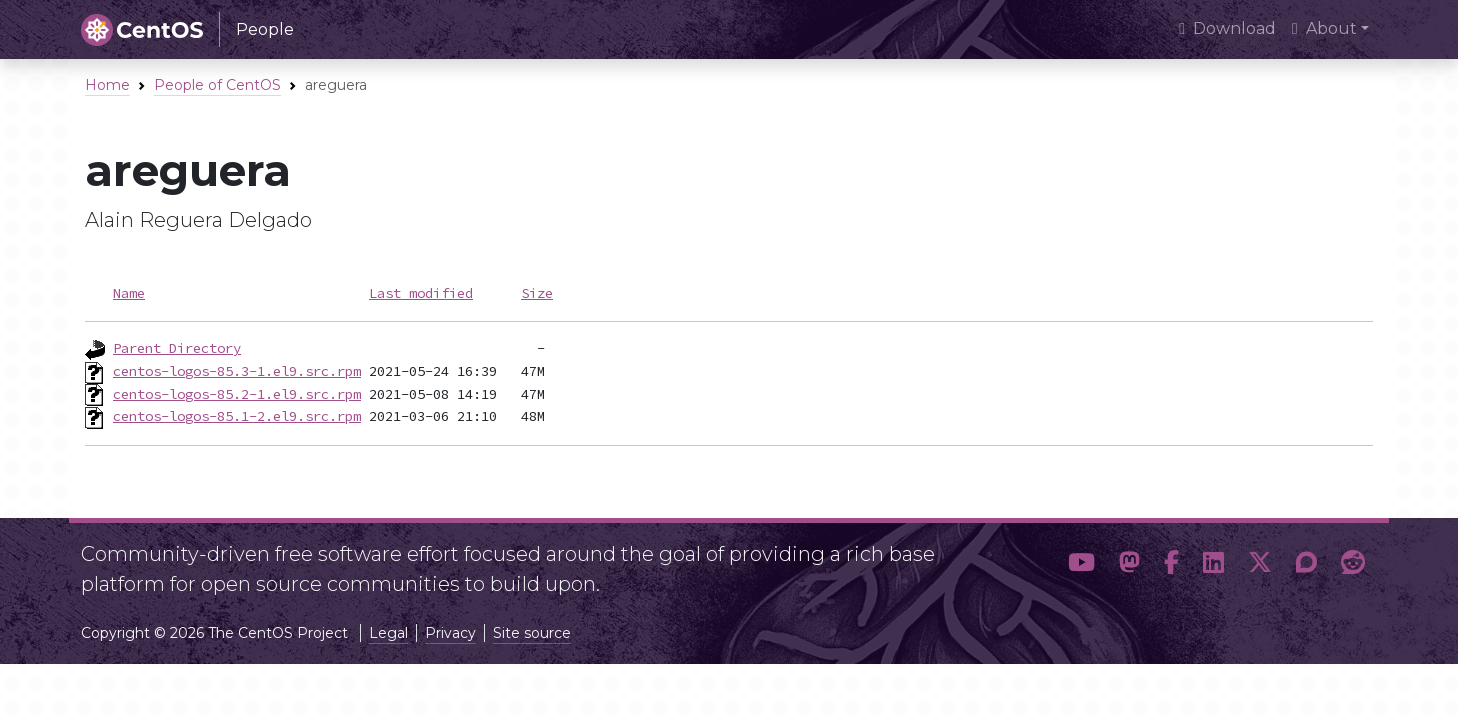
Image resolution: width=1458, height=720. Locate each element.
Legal (388, 633)
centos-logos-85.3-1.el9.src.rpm (237, 371)
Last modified (421, 293)
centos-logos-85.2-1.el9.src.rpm (237, 394)
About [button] (1324, 28)
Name (129, 293)
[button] (1081, 563)
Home (107, 85)
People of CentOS (217, 85)
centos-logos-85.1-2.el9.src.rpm (237, 416)
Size (537, 293)
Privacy (450, 633)
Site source (532, 633)
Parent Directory (177, 348)
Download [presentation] (1227, 28)
